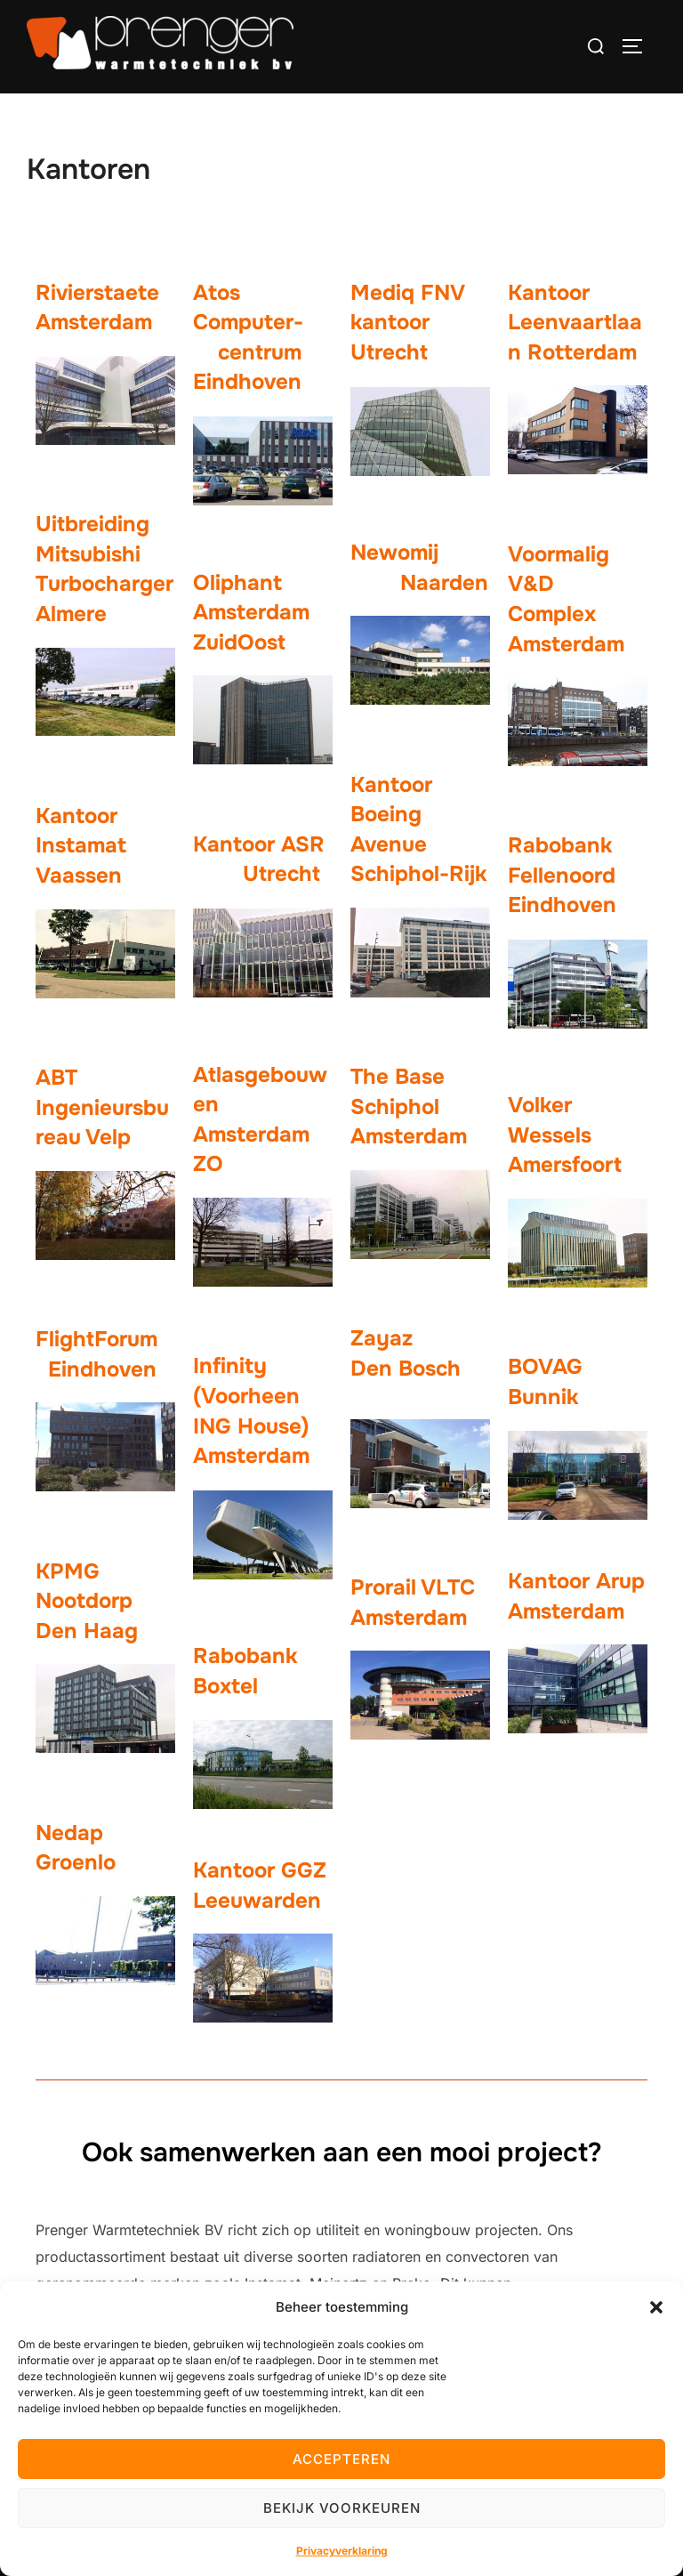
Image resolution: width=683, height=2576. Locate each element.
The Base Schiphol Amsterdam (408, 1106)
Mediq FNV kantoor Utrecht (406, 322)
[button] (656, 2307)
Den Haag (87, 1631)
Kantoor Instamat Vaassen (81, 846)
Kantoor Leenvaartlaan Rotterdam (575, 322)
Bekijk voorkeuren (342, 2507)
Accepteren (341, 2459)
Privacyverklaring (342, 2550)
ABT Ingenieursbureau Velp (102, 1107)
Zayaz (381, 1338)
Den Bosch (405, 1368)
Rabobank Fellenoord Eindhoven (571, 875)
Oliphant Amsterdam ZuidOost (251, 612)
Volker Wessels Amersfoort (565, 1135)
